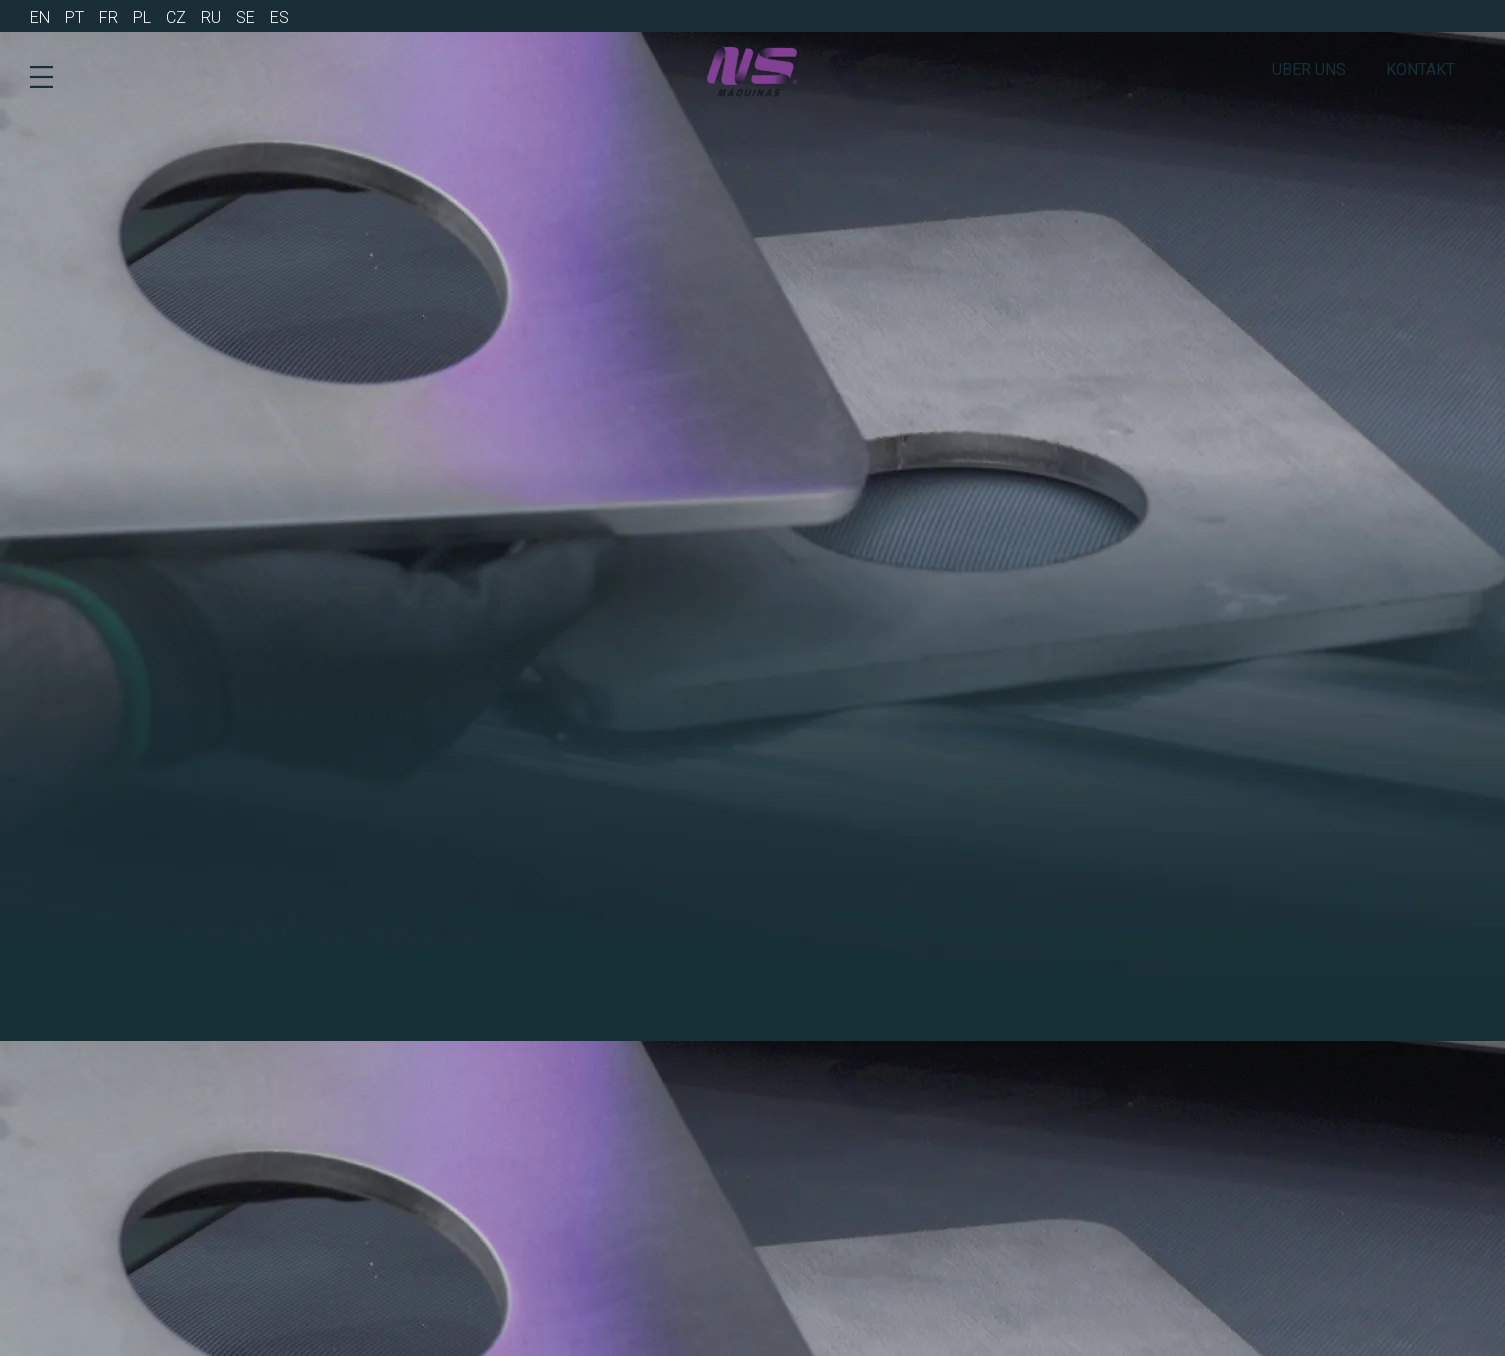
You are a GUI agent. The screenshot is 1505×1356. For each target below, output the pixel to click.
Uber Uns (1309, 69)
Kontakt (1420, 69)
